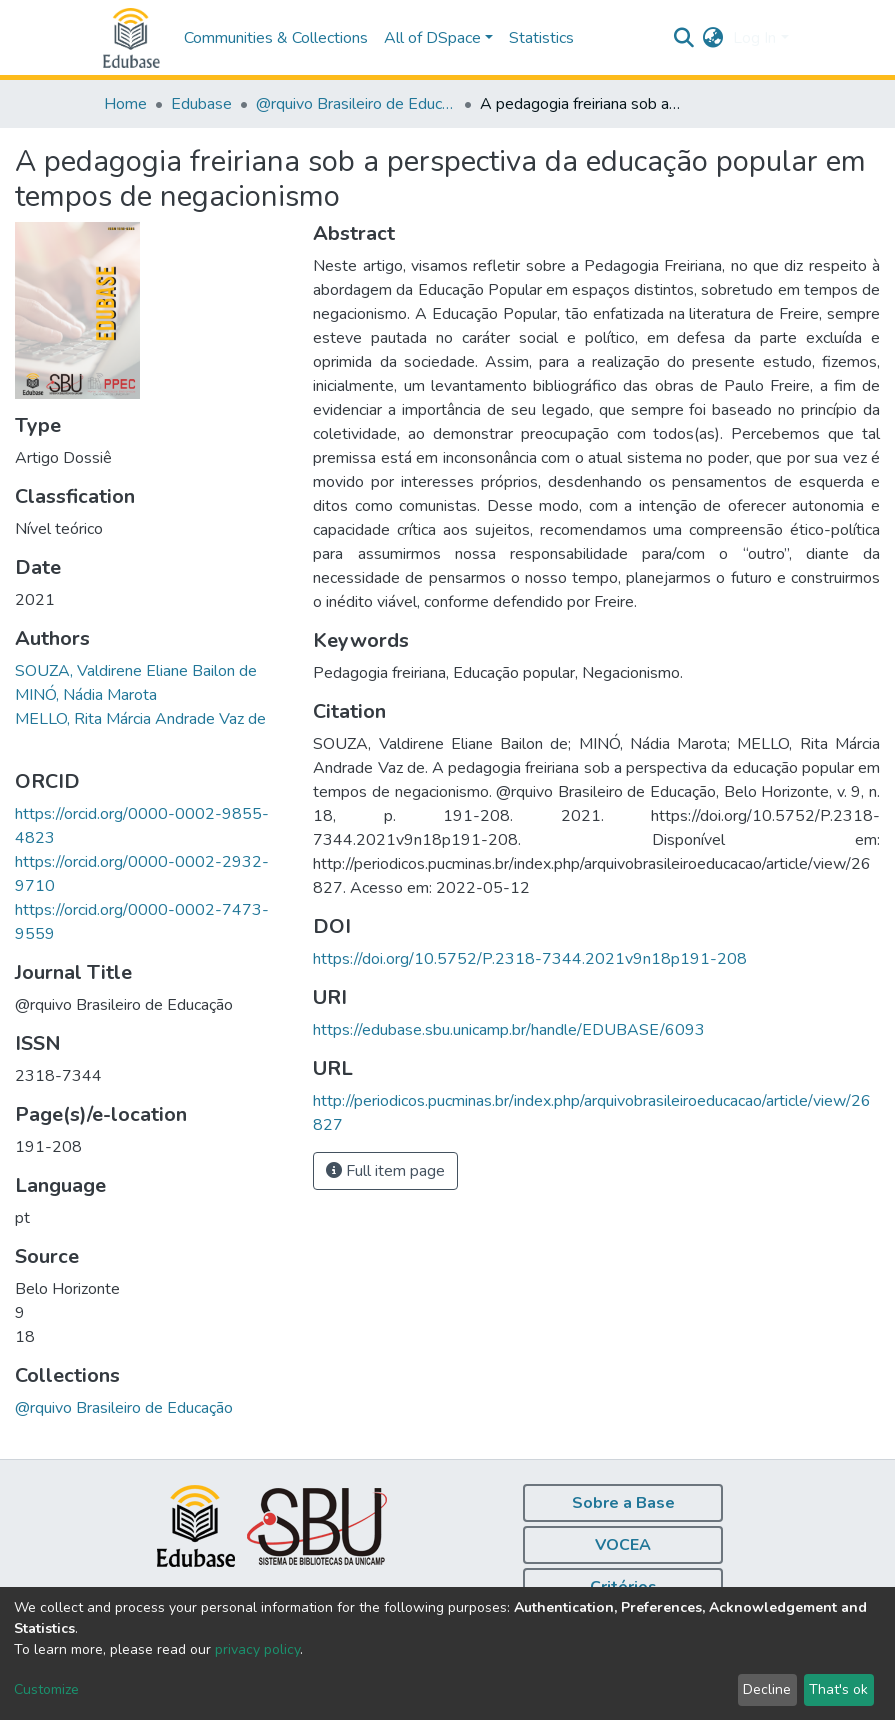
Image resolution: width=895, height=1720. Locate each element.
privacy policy (257, 1649)
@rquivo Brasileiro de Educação (356, 104)
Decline (767, 1689)
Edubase (201, 104)
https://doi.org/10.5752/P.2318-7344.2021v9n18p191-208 (530, 959)
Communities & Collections (276, 38)
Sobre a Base (623, 1503)
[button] (712, 38)
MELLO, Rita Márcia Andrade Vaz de (140, 719)
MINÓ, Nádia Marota (86, 695)
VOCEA (623, 1545)
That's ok (838, 1689)
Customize (46, 1689)
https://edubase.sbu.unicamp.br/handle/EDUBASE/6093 (509, 1030)
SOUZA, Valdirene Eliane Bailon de (136, 671)
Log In (754, 38)
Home (125, 104)
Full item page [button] (385, 1171)
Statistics (541, 38)
